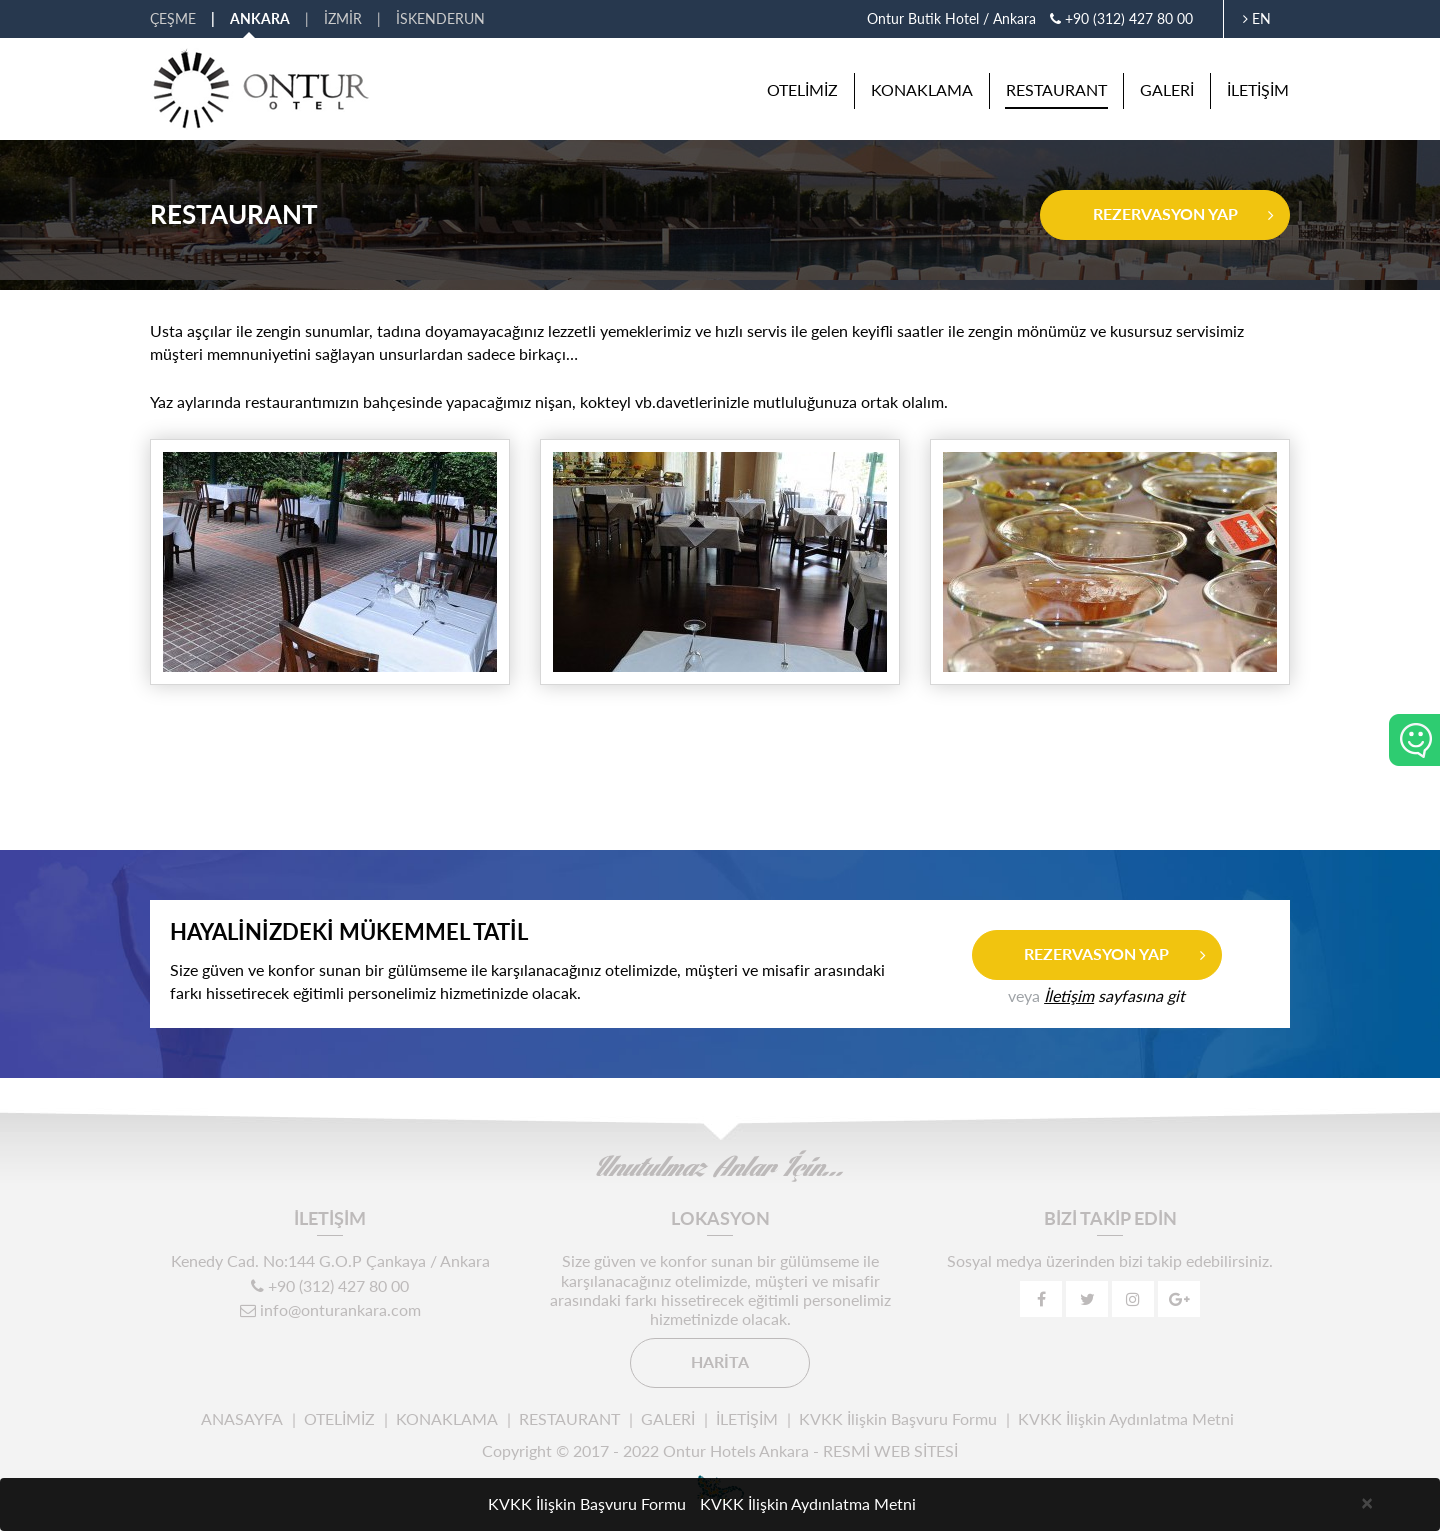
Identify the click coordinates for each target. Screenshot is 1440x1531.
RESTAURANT (1056, 89)
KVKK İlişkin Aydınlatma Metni (1126, 1418)
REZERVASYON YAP (1165, 213)
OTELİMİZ (802, 89)
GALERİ (1167, 89)
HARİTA (720, 1361)
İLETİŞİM (1258, 89)
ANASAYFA (242, 1418)
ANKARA (260, 18)
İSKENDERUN (440, 18)
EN (1257, 18)
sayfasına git (1114, 995)
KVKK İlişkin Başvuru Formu (898, 1418)
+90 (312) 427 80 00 (1121, 18)
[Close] (1367, 1501)
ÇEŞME (173, 18)
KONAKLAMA (922, 89)
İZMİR (343, 18)
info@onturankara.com (330, 1309)
